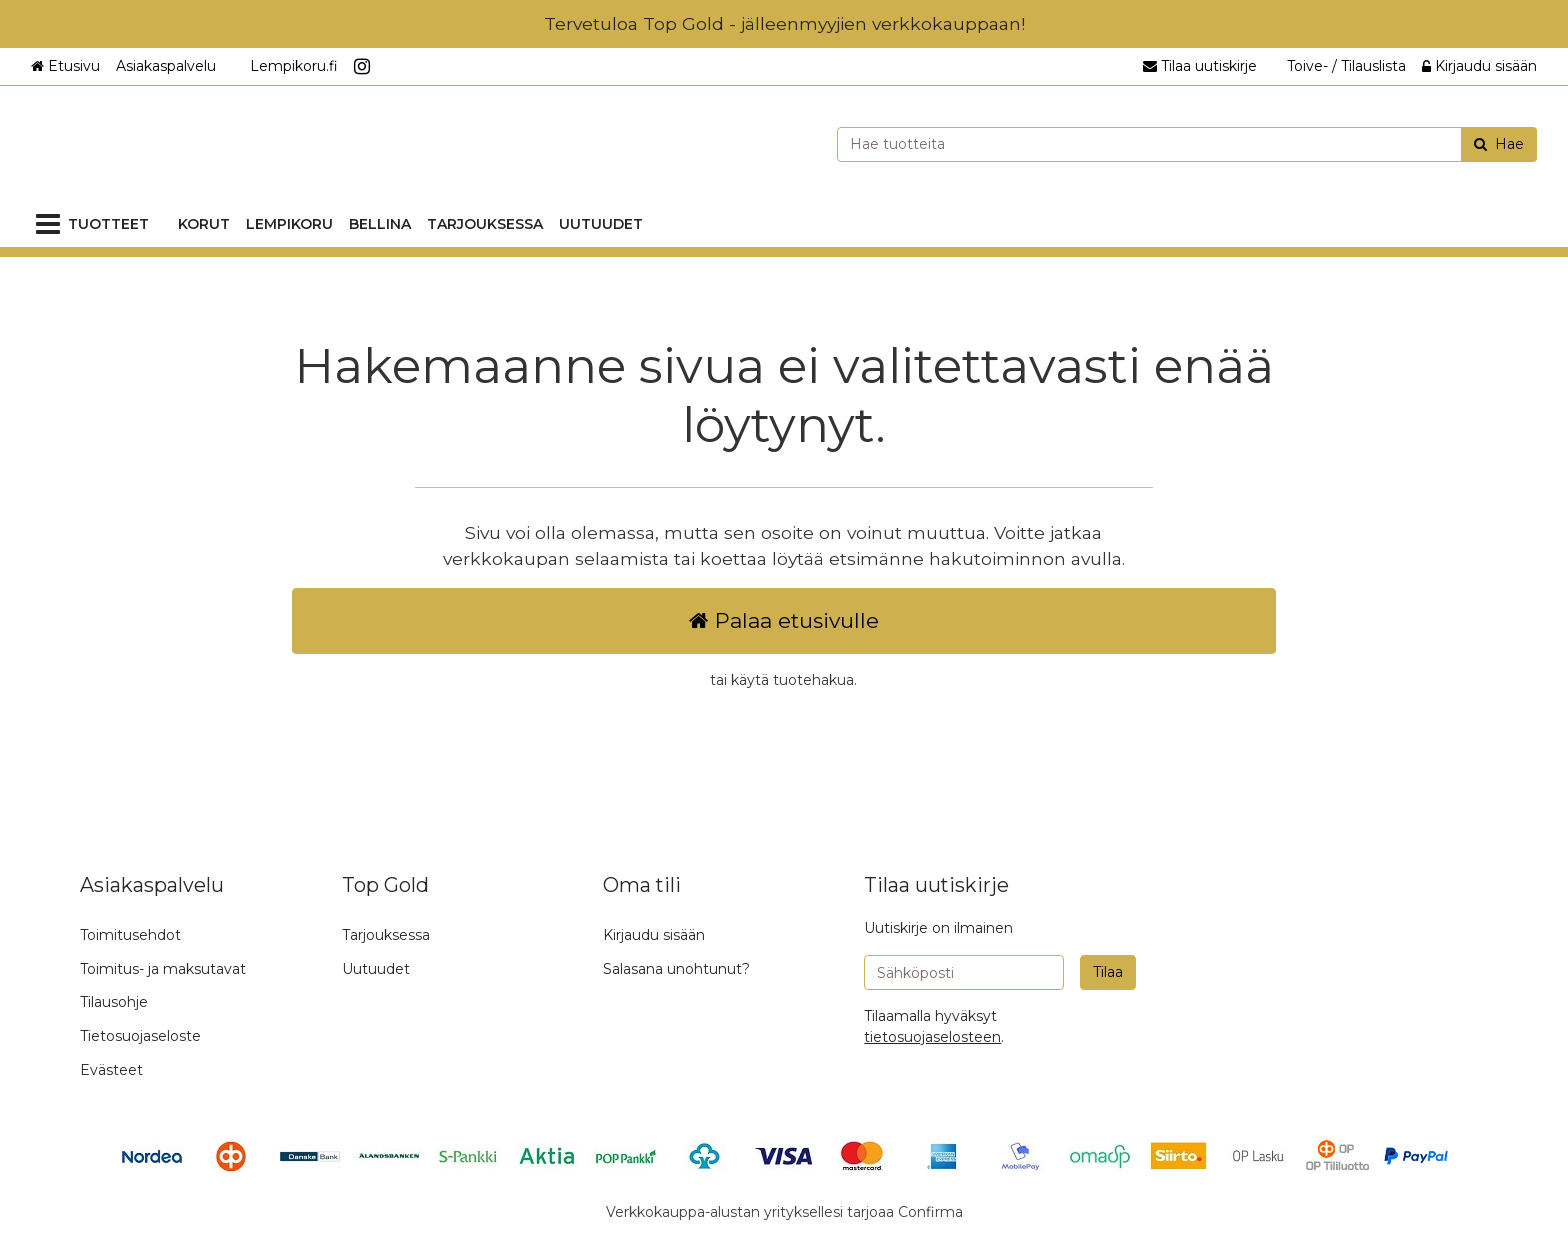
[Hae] (1499, 144)
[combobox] (1187, 144)
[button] (932, 1037)
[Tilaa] (1108, 972)
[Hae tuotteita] (1187, 144)
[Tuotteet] (96, 224)
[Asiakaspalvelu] (173, 66)
